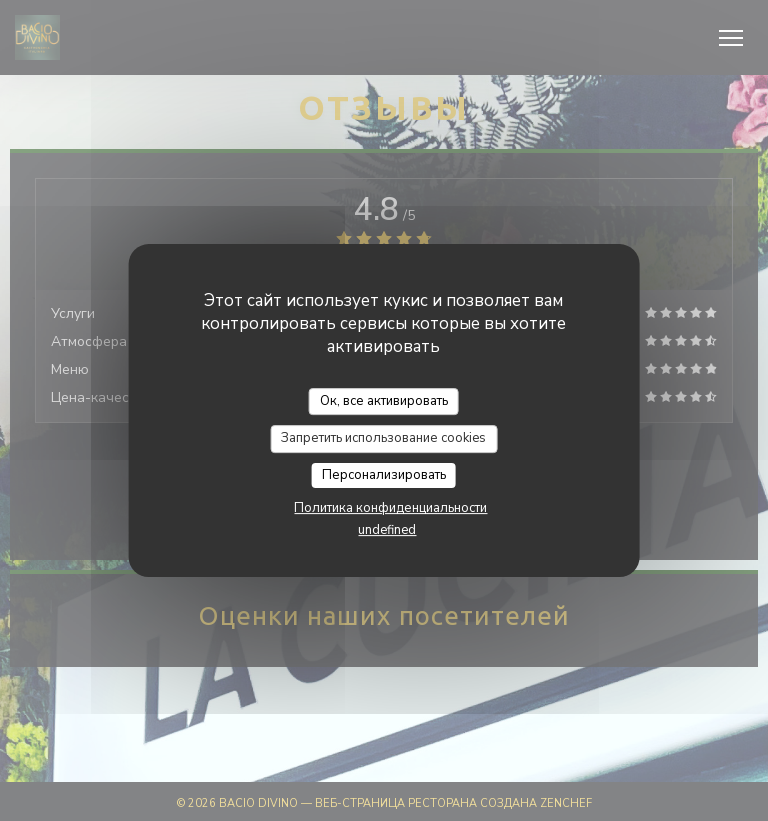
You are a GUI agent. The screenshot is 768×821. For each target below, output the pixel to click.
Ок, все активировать (384, 401)
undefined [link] (387, 530)
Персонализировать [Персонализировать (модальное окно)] (384, 475)
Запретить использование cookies (383, 438)
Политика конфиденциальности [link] (390, 508)
